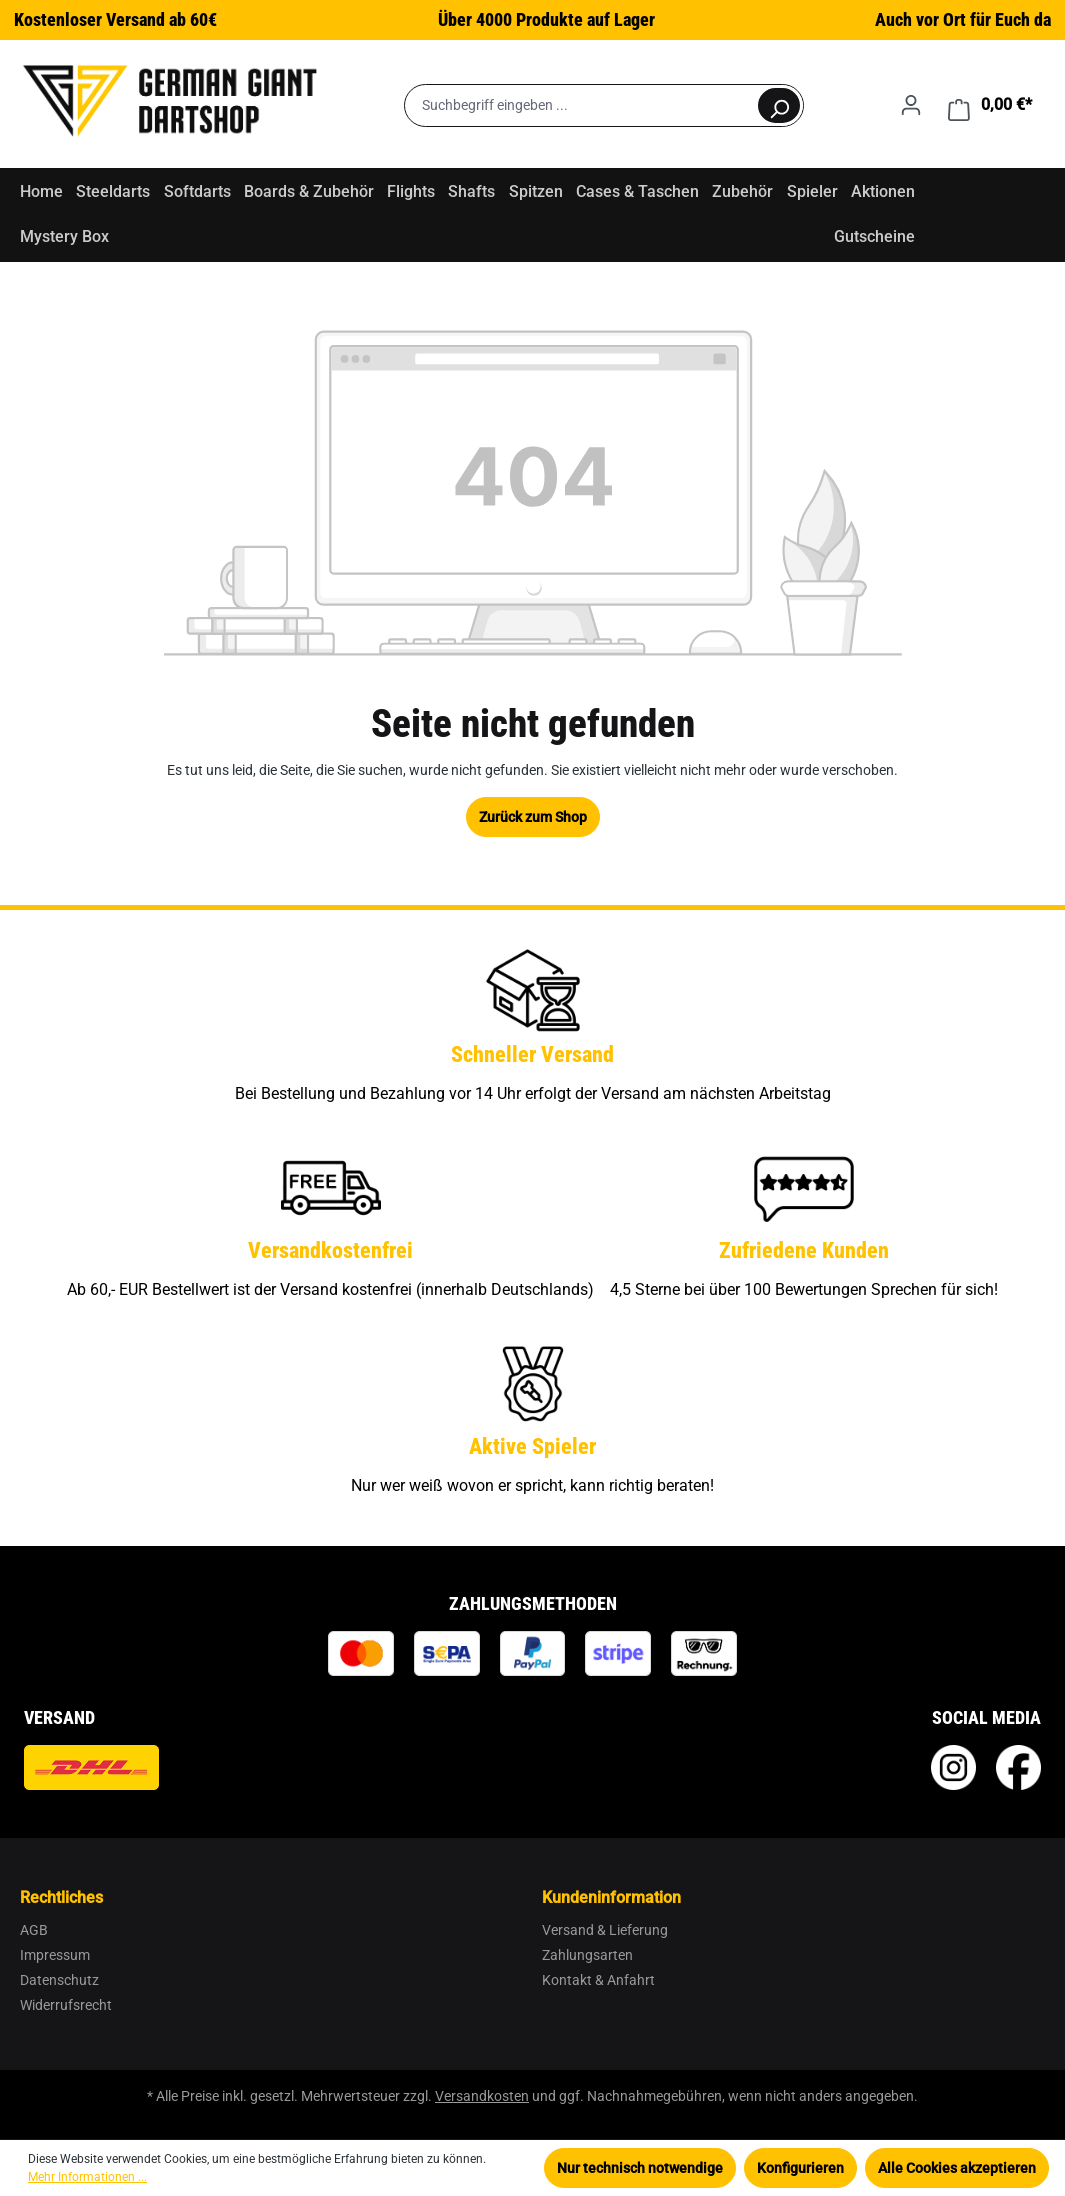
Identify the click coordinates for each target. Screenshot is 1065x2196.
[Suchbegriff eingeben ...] (580, 105)
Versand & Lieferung (605, 1930)
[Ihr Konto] (911, 105)
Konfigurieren (800, 2168)
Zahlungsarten (587, 1955)
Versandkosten (482, 2096)
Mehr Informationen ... (87, 2177)
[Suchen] (779, 105)
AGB (34, 1930)
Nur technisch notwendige (640, 2168)
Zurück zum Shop (533, 817)
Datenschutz (59, 1980)
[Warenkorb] (990, 105)
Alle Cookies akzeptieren (957, 2168)
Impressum (55, 1955)
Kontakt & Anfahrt (598, 1980)
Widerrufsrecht (66, 2005)
